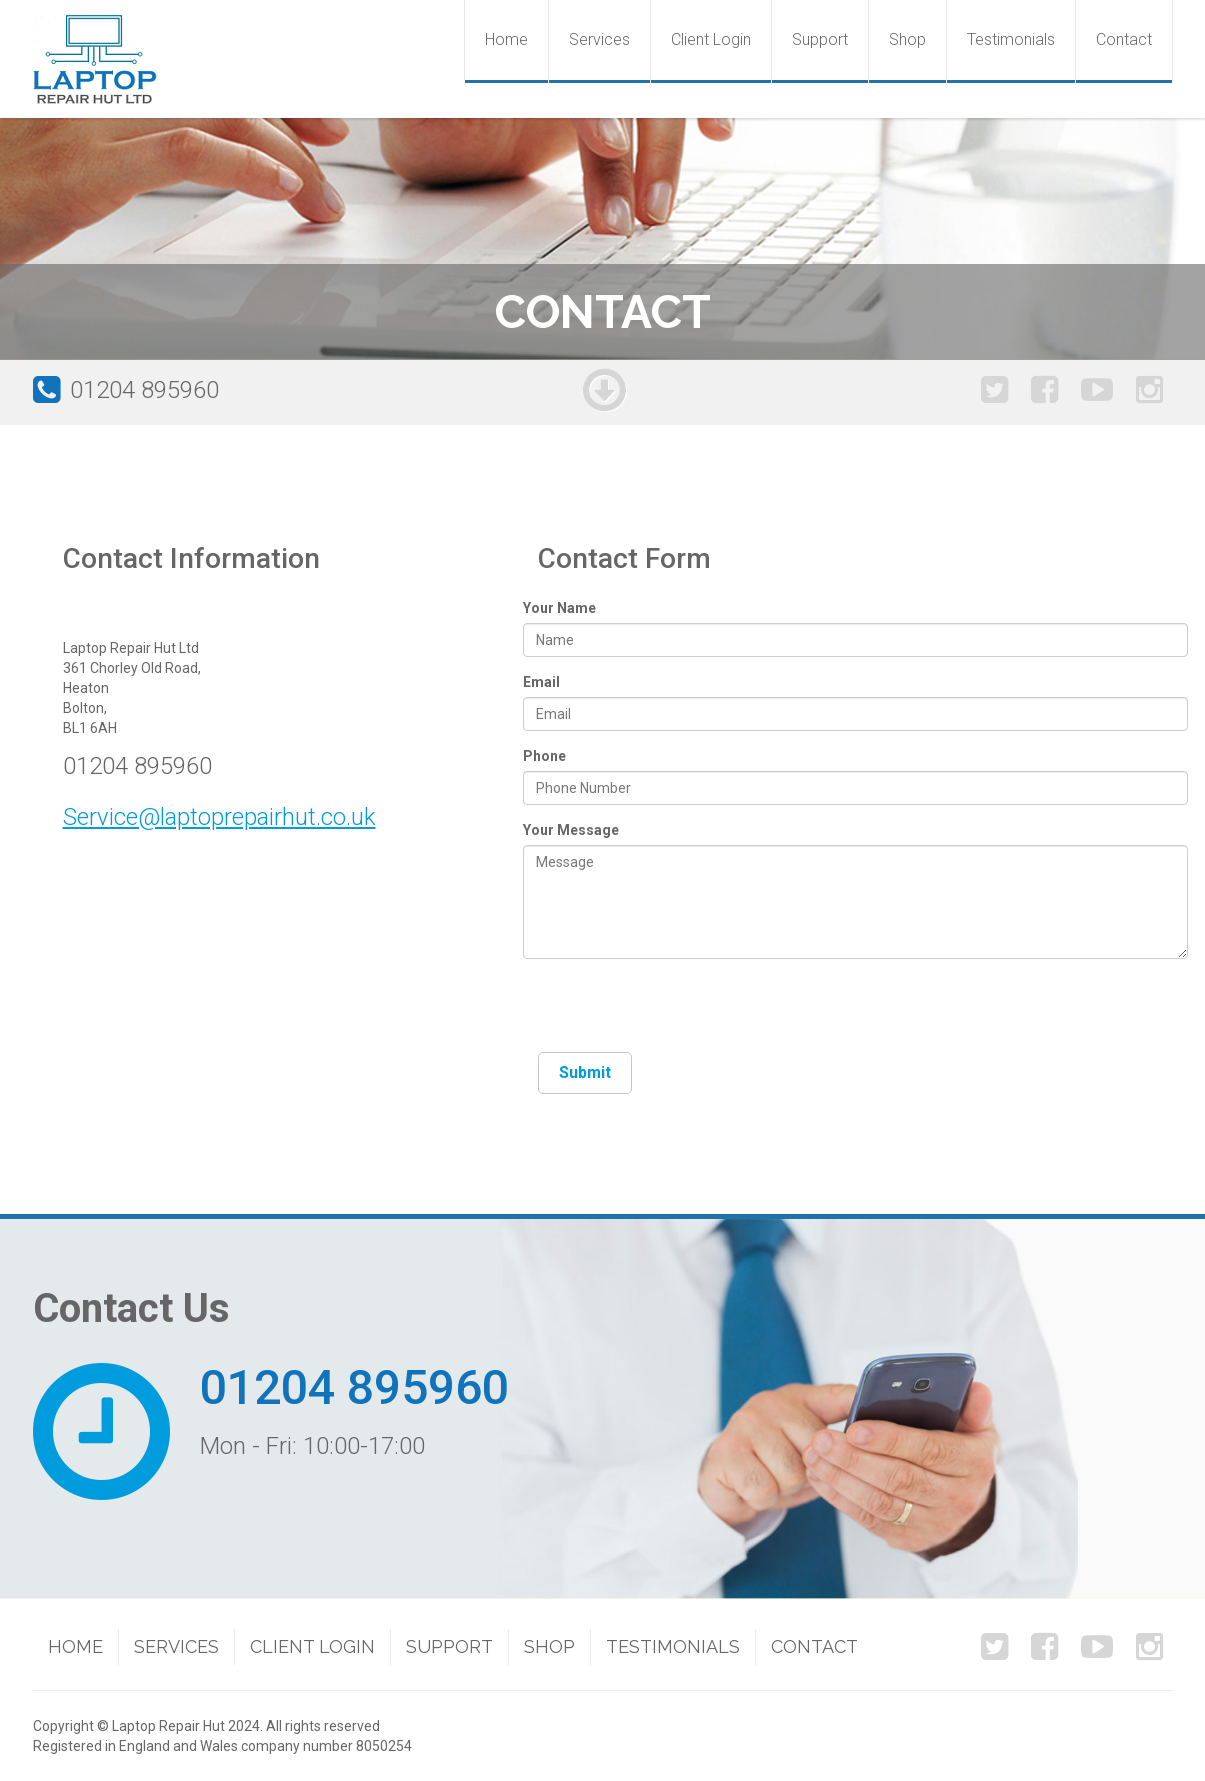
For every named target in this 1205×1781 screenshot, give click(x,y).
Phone (544, 756)
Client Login (711, 39)
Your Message (571, 830)
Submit (585, 1072)
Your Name (559, 608)
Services (599, 39)
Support (820, 39)
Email (541, 682)
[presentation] (690, 1013)
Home (506, 39)
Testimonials (1011, 39)
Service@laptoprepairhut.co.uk (219, 817)
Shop (907, 39)
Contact (1124, 39)
